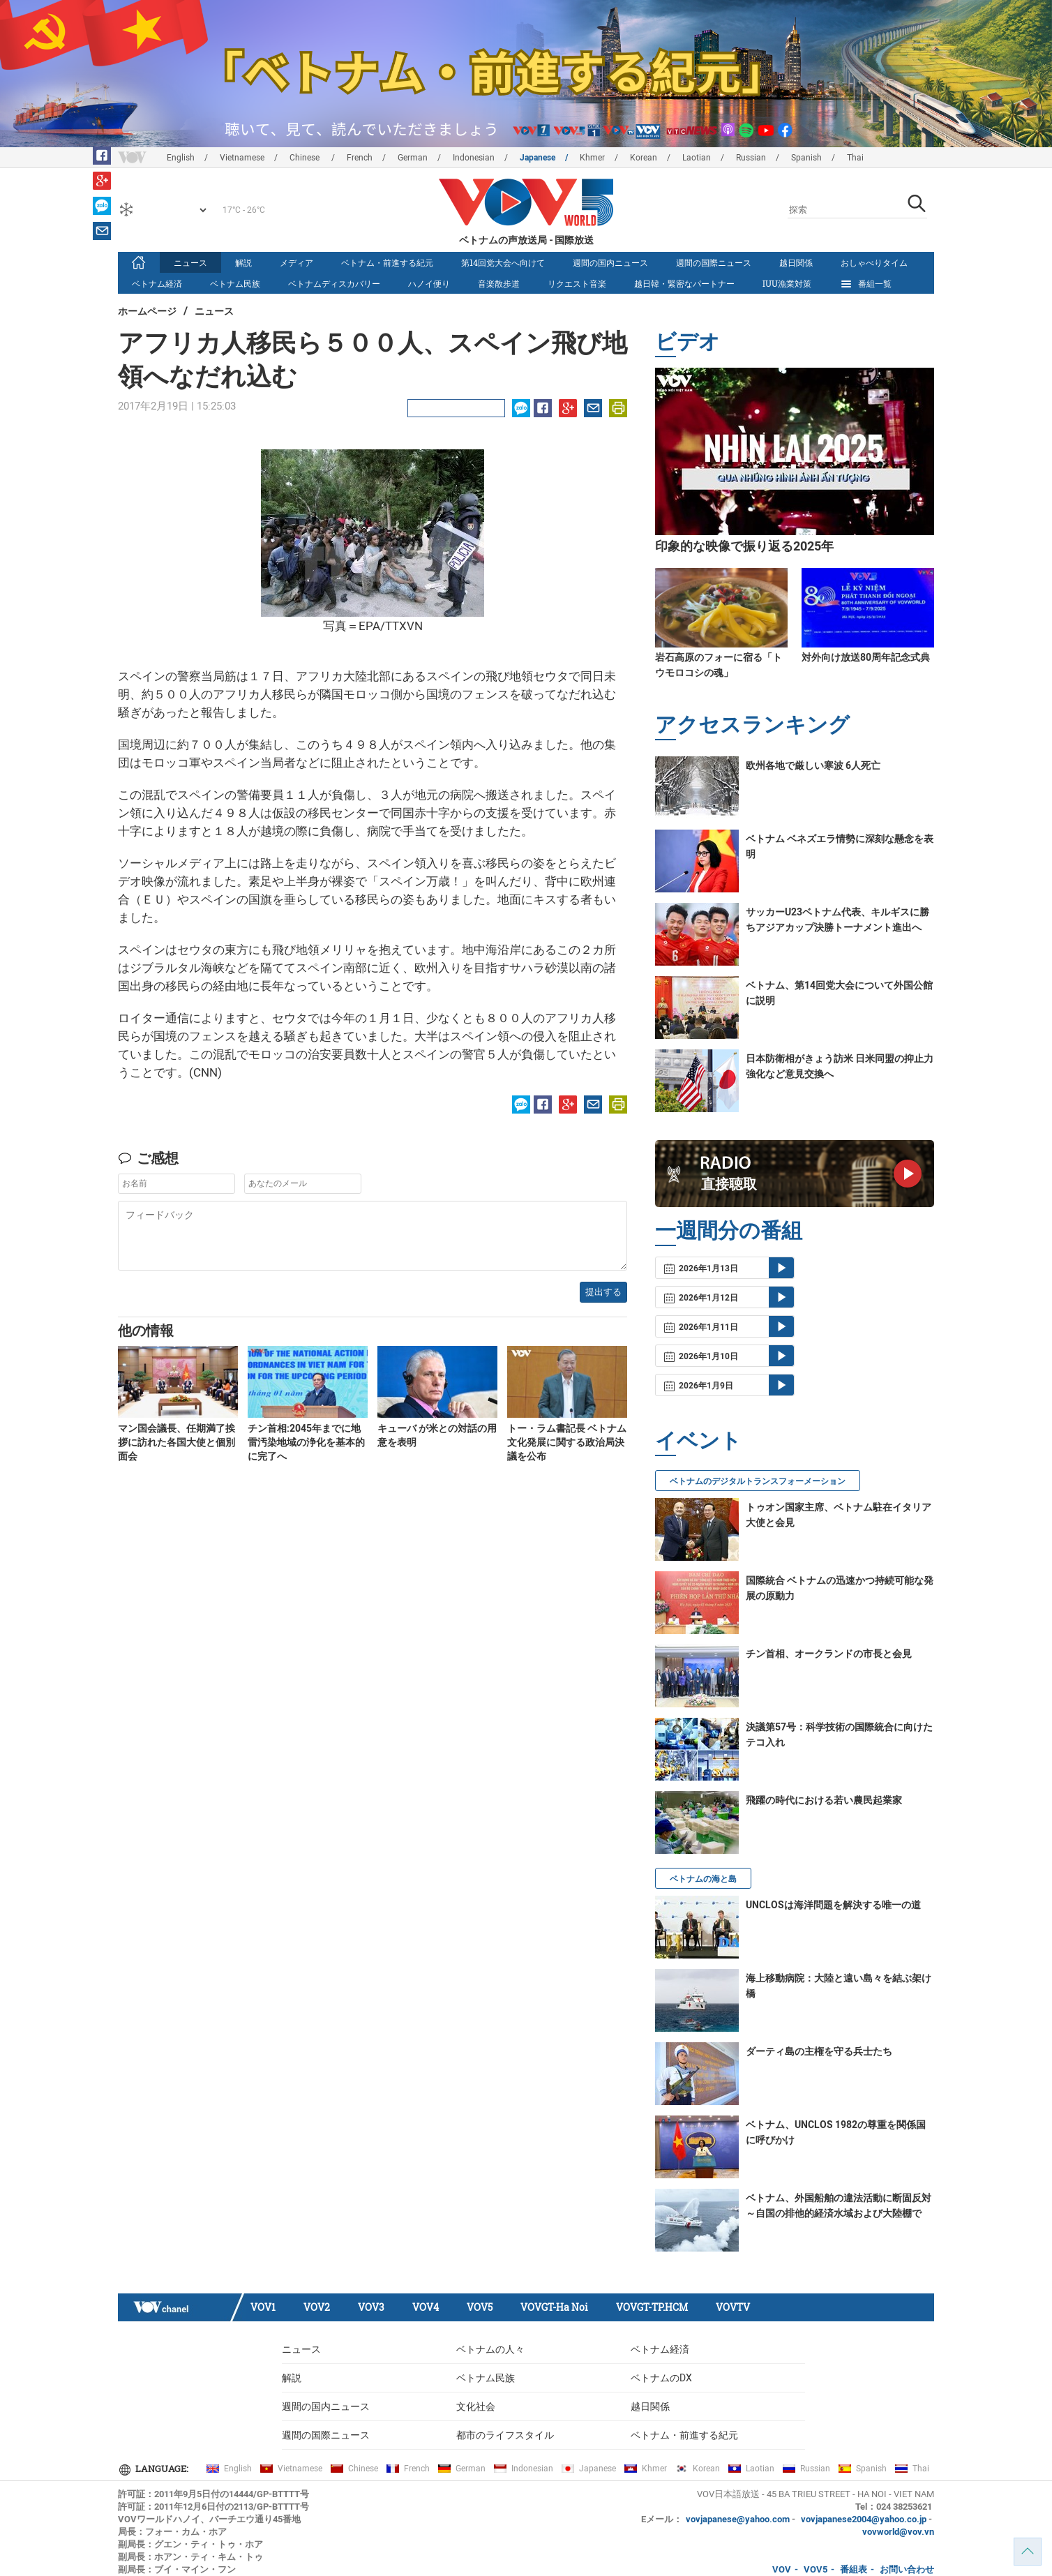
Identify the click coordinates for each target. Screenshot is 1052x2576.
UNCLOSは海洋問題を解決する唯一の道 (833, 1904)
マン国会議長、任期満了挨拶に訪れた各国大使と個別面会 (176, 1442)
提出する (603, 1292)
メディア (296, 262)
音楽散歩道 (499, 283)
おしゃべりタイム (874, 262)
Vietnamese (242, 158)
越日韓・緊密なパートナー (684, 283)
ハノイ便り (429, 283)
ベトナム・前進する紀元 (387, 262)
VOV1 (263, 2307)
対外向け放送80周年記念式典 (866, 657)
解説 (243, 262)
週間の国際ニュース (713, 262)
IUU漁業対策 (786, 283)
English (181, 158)
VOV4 (425, 2307)
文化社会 (475, 2406)
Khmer (592, 158)
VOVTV (733, 2307)
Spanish (806, 158)
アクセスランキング (752, 723)
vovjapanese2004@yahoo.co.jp (863, 2519)
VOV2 (316, 2307)
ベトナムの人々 (490, 2349)
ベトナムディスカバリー (334, 283)
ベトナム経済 (157, 283)
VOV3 (371, 2307)
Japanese (537, 158)
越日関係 (796, 262)
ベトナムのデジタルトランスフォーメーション (758, 1481)
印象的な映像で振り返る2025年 (744, 546)
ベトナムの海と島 (703, 1879)
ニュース (190, 262)
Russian (751, 158)
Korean (643, 158)
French (360, 158)
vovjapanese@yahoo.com (738, 2519)
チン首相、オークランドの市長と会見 (829, 1653)
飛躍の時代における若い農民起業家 (824, 1800)
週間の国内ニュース (610, 262)
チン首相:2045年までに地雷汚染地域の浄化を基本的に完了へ (306, 1442)
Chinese (306, 158)
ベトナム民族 (235, 283)
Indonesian (474, 158)
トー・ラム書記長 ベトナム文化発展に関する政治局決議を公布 (566, 1442)
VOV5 (480, 2307)
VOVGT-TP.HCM (652, 2307)
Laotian (696, 158)
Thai (855, 158)
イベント (698, 1439)
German (413, 158)
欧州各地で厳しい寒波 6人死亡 (813, 765)
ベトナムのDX (661, 2377)
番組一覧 (865, 284)
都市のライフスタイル (505, 2435)
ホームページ (147, 310)
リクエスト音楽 (577, 283)
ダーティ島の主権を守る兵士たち (819, 2051)
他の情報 (146, 1330)
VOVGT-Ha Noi (554, 2307)
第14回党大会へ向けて (503, 262)
